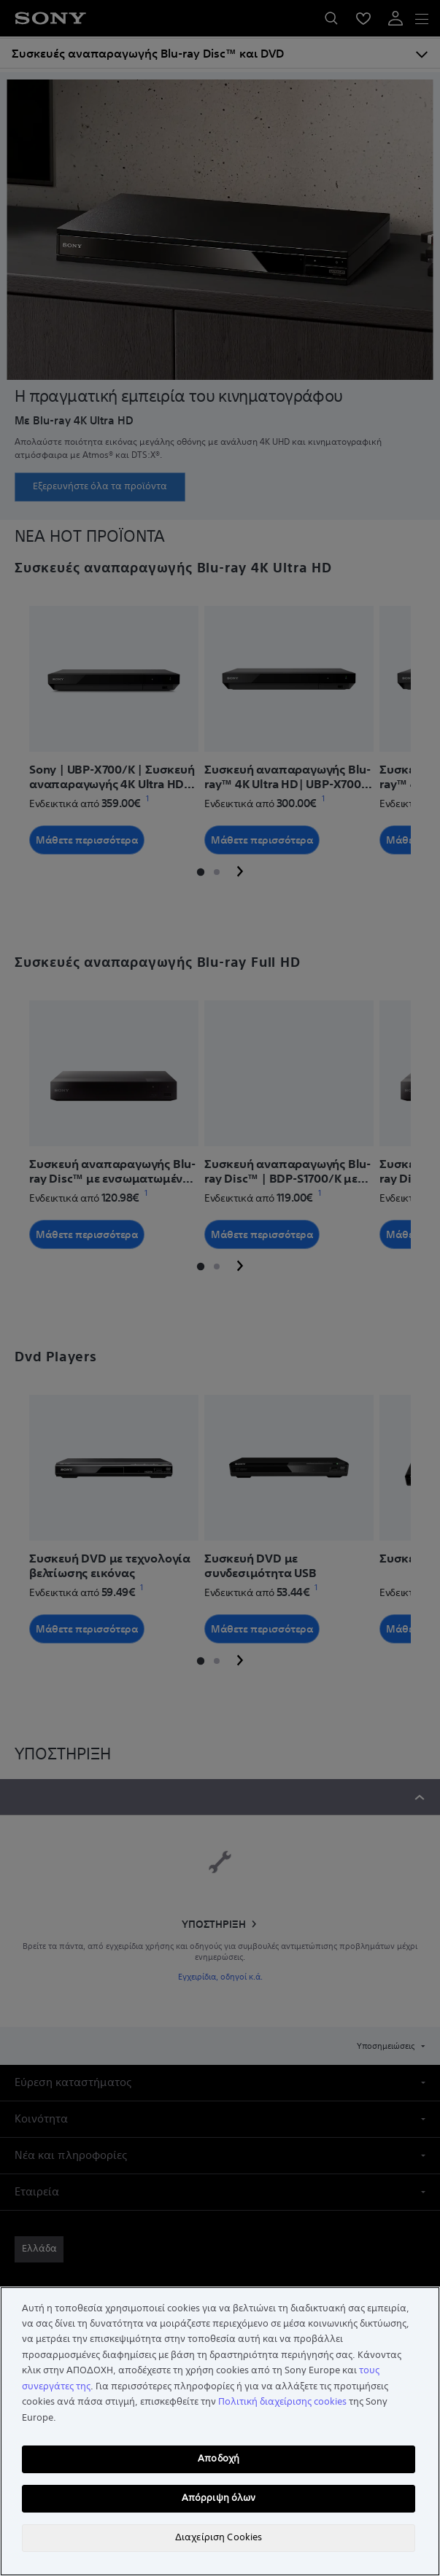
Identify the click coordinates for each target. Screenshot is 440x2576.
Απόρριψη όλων (219, 2498)
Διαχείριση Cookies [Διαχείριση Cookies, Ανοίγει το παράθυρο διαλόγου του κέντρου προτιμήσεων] (218, 2537)
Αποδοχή (218, 2459)
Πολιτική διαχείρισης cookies (282, 2402)
